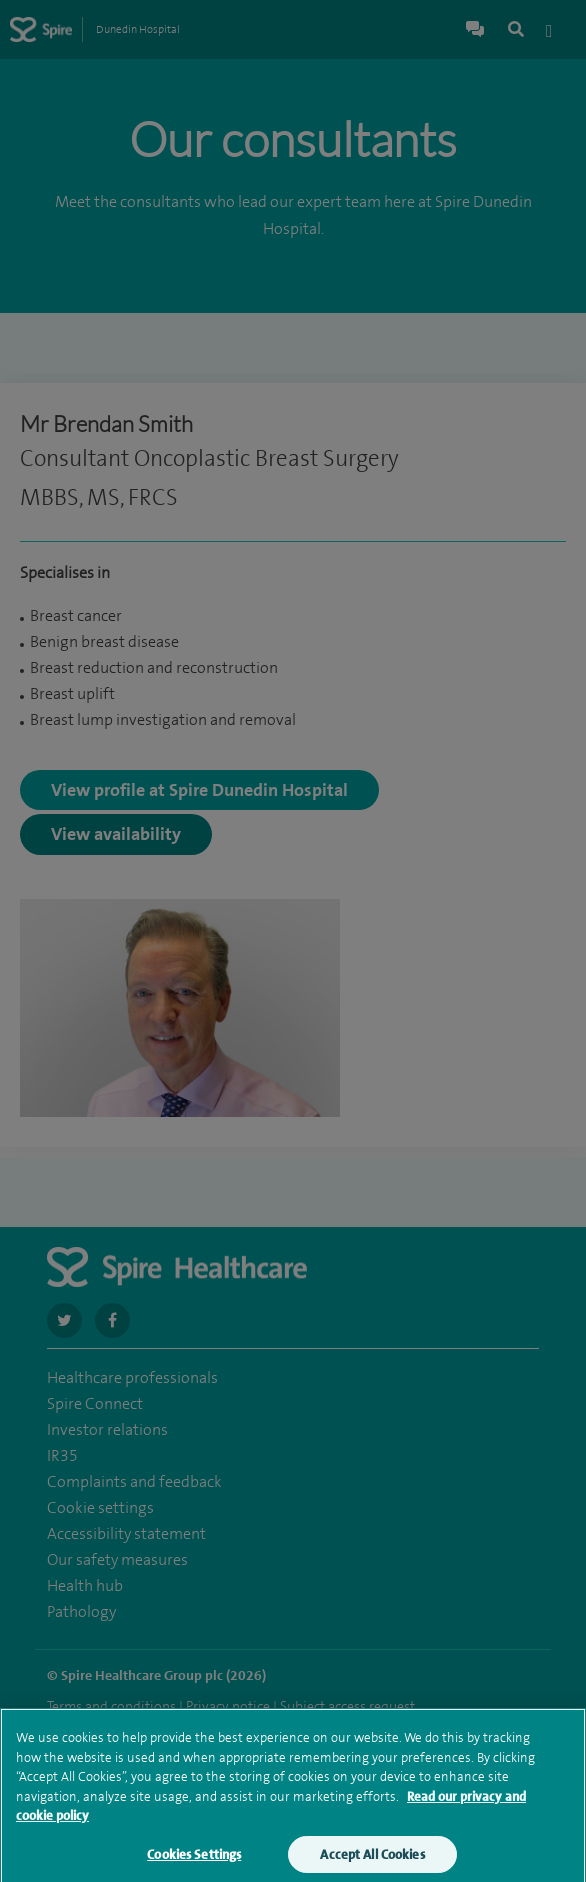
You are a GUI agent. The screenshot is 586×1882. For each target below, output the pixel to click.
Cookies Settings (194, 1861)
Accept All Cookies (372, 1861)
